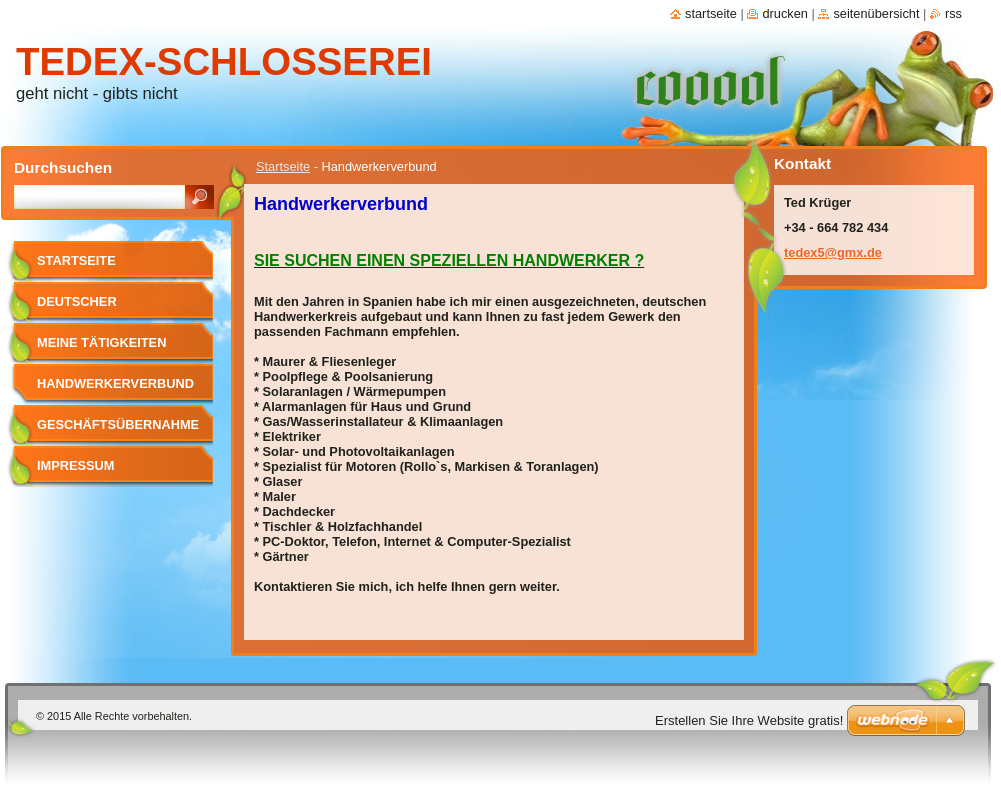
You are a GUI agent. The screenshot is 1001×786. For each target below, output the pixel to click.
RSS (953, 13)
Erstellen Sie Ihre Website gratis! (749, 720)
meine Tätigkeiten (101, 342)
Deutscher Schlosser (77, 308)
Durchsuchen (63, 167)
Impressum (76, 465)
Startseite (283, 166)
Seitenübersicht (876, 13)
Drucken (785, 13)
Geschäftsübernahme (118, 424)
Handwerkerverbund (115, 383)
